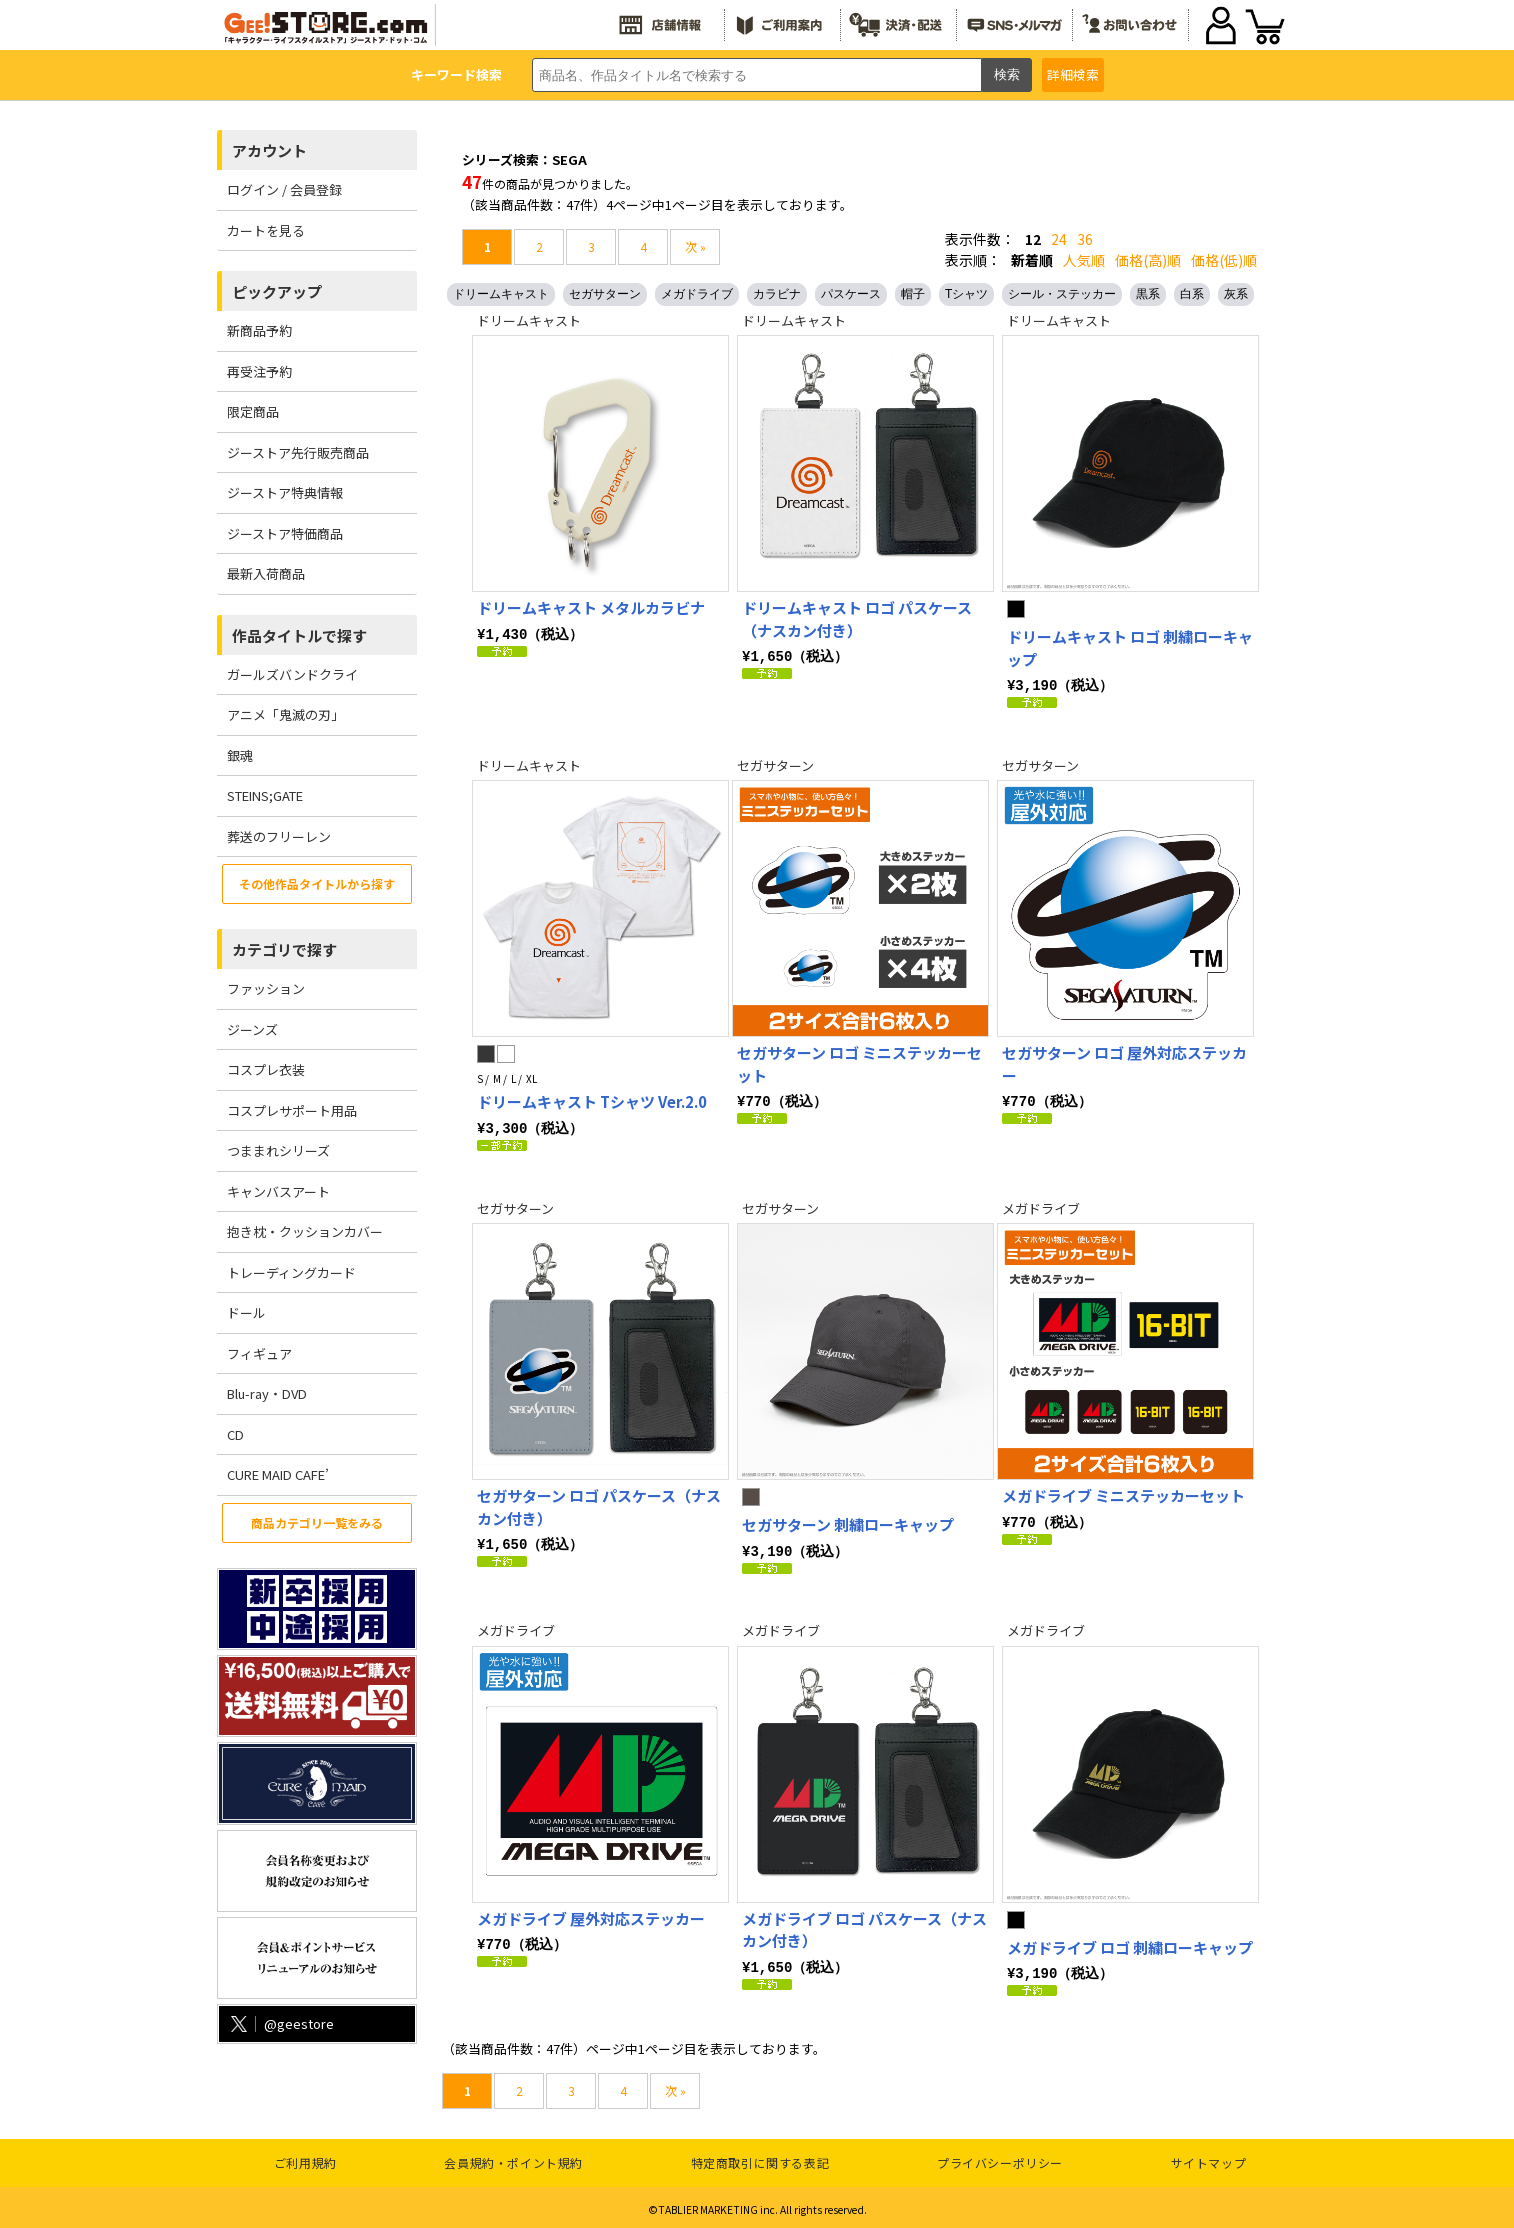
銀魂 (240, 755)
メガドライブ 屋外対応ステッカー (591, 1915)
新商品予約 (259, 330)
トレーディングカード (291, 1272)
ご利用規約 (305, 2158)
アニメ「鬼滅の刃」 (285, 714)
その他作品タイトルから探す (317, 883)
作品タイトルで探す (299, 635)
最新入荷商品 (266, 573)
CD (235, 1434)
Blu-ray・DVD (267, 1393)
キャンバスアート (278, 1191)
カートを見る (266, 230)
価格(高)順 (1148, 260)
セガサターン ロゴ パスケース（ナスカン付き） (599, 1505)
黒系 (1148, 294)
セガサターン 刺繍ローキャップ (848, 1522)
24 (1059, 239)
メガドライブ (697, 294)
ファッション (266, 988)
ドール (246, 1312)
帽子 (913, 294)
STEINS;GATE (265, 795)
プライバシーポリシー (1000, 2158)
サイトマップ (1209, 2158)
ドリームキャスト (501, 294)
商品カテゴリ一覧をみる (317, 1522)
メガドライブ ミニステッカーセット (1123, 1493)
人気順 (1084, 260)
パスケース (851, 294)
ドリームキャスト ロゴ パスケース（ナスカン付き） (857, 619)
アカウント (269, 150)
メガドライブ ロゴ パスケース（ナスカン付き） (864, 1927)
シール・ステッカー (1062, 294)
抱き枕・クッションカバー (305, 1231)
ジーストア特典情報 (285, 492)
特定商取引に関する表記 (760, 2158)
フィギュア (259, 1353)
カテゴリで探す (284, 949)
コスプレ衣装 (266, 1069)
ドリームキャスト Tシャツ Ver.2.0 (592, 1100)
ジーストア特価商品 (285, 533)
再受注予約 (259, 371)
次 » (695, 246)
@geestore (280, 2023)
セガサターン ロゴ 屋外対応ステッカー (1124, 1063)
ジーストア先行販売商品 (298, 452)
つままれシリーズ (278, 1150)
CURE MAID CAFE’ (278, 1474)
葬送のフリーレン (279, 836)
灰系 (1236, 294)
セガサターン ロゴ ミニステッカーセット (859, 1063)
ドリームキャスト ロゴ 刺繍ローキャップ (1130, 648)
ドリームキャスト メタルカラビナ (591, 607)
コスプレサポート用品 (292, 1110)
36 (1085, 239)
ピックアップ (277, 291)
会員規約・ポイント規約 (513, 2158)
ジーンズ (252, 1029)
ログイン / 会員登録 (284, 189)
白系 (1192, 294)
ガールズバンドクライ (292, 674)
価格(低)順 (1224, 260)
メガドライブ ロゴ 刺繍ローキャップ (1130, 1944)
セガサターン (605, 294)
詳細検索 (1073, 74)
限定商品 (253, 411)
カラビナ (777, 294)
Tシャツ (966, 294)
